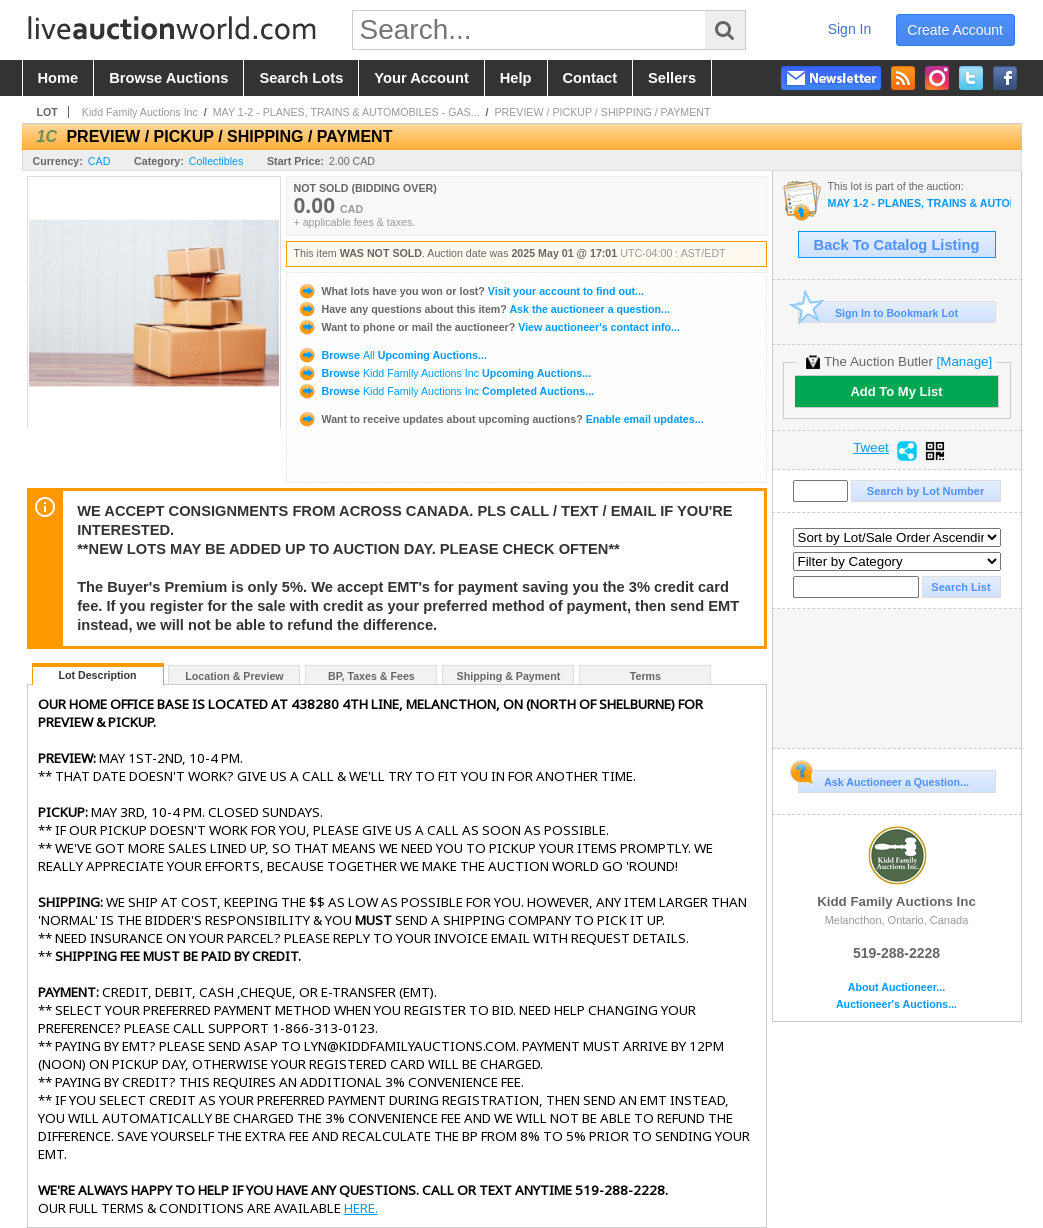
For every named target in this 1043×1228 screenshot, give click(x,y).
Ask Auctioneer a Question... (883, 779)
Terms (645, 676)
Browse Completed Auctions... (446, 391)
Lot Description (97, 675)
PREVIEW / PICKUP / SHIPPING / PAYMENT (602, 112)
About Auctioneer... (896, 987)
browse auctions (168, 78)
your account (421, 78)
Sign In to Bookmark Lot (878, 312)
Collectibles (216, 161)
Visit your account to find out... (470, 291)
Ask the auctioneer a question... (483, 309)
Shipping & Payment (509, 676)
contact (590, 78)
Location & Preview (234, 676)
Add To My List (896, 391)
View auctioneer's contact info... (488, 327)
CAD (99, 161)
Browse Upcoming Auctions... (392, 355)
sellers (672, 78)
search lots (301, 78)
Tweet (871, 448)
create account (955, 30)
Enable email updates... (500, 419)
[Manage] (964, 361)
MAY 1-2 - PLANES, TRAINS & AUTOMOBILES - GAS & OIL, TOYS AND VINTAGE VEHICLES (919, 203)
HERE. (361, 1208)
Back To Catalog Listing (897, 245)
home (58, 78)
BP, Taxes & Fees (371, 676)
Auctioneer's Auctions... (896, 1004)
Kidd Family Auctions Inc (140, 112)
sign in (850, 29)
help (516, 78)
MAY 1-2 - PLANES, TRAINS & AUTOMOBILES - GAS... (346, 112)
